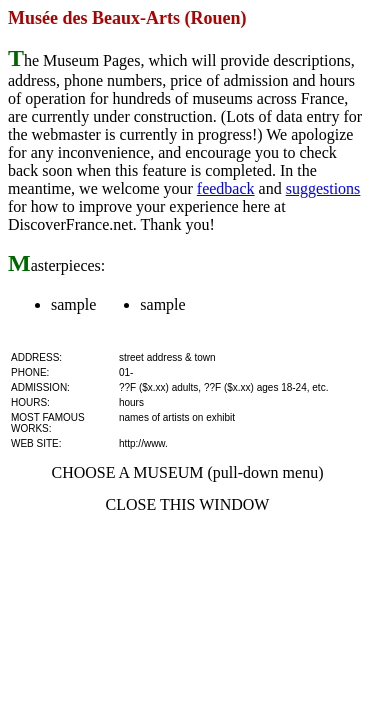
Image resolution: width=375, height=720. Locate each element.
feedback (226, 188)
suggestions (323, 188)
